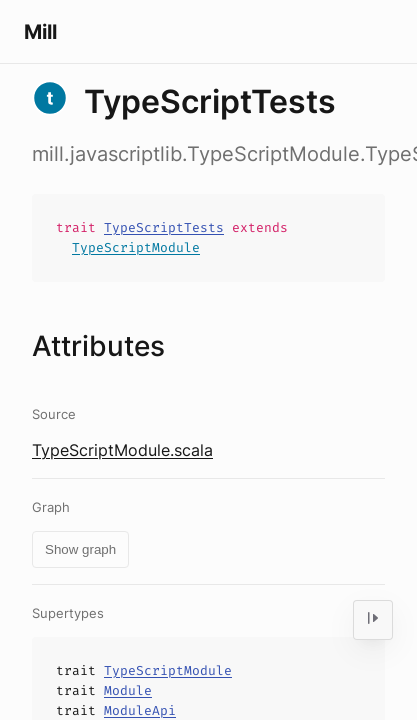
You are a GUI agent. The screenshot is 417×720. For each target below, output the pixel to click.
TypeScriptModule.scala (122, 450)
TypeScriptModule (136, 247)
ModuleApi (140, 710)
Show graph (80, 549)
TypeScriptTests (164, 227)
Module (128, 690)
